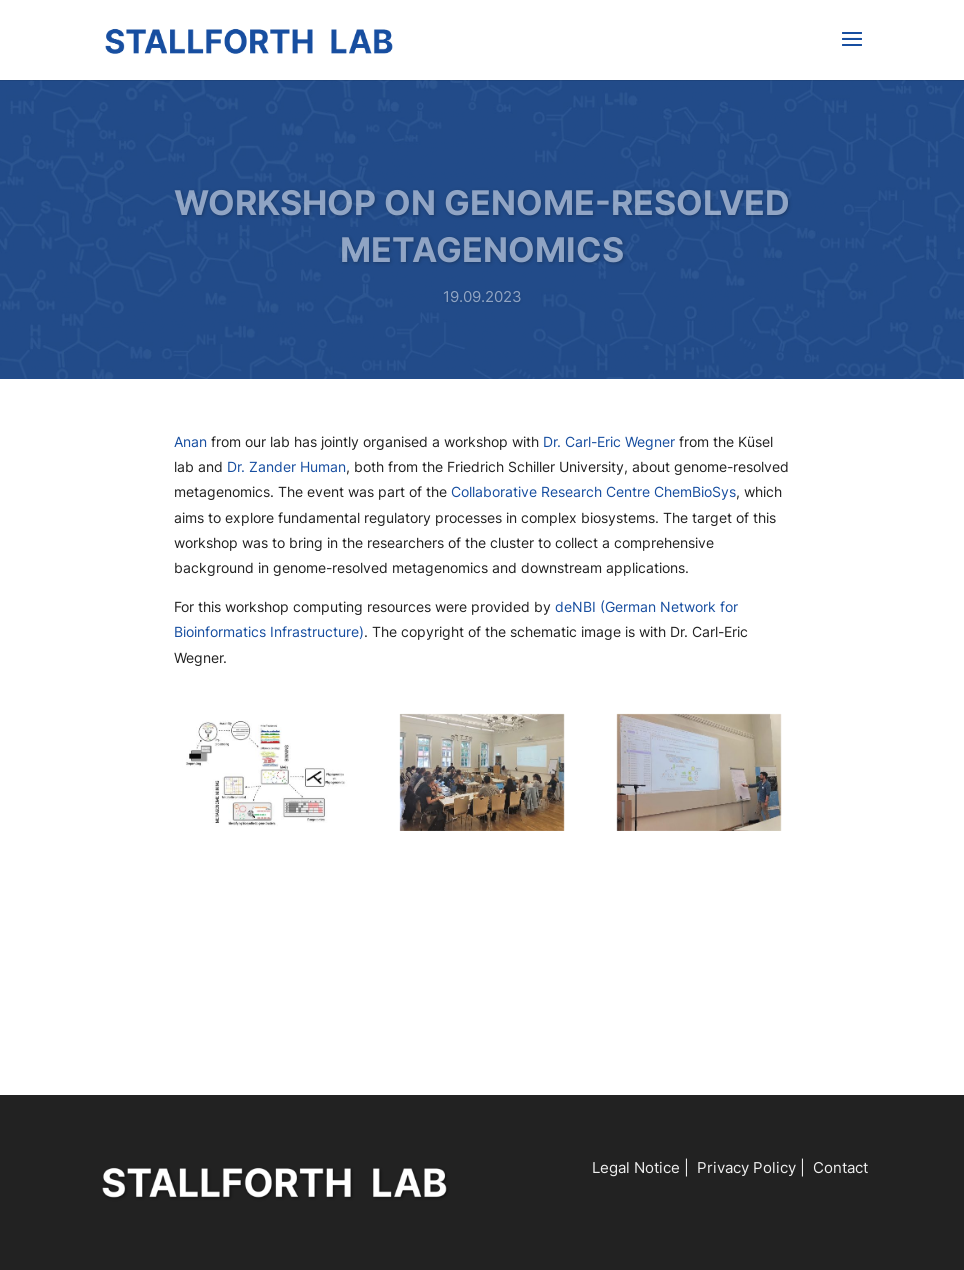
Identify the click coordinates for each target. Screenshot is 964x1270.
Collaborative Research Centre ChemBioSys (593, 491)
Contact (840, 1167)
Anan (190, 441)
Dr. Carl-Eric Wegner (609, 441)
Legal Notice (636, 1167)
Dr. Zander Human (286, 466)
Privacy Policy (746, 1167)
